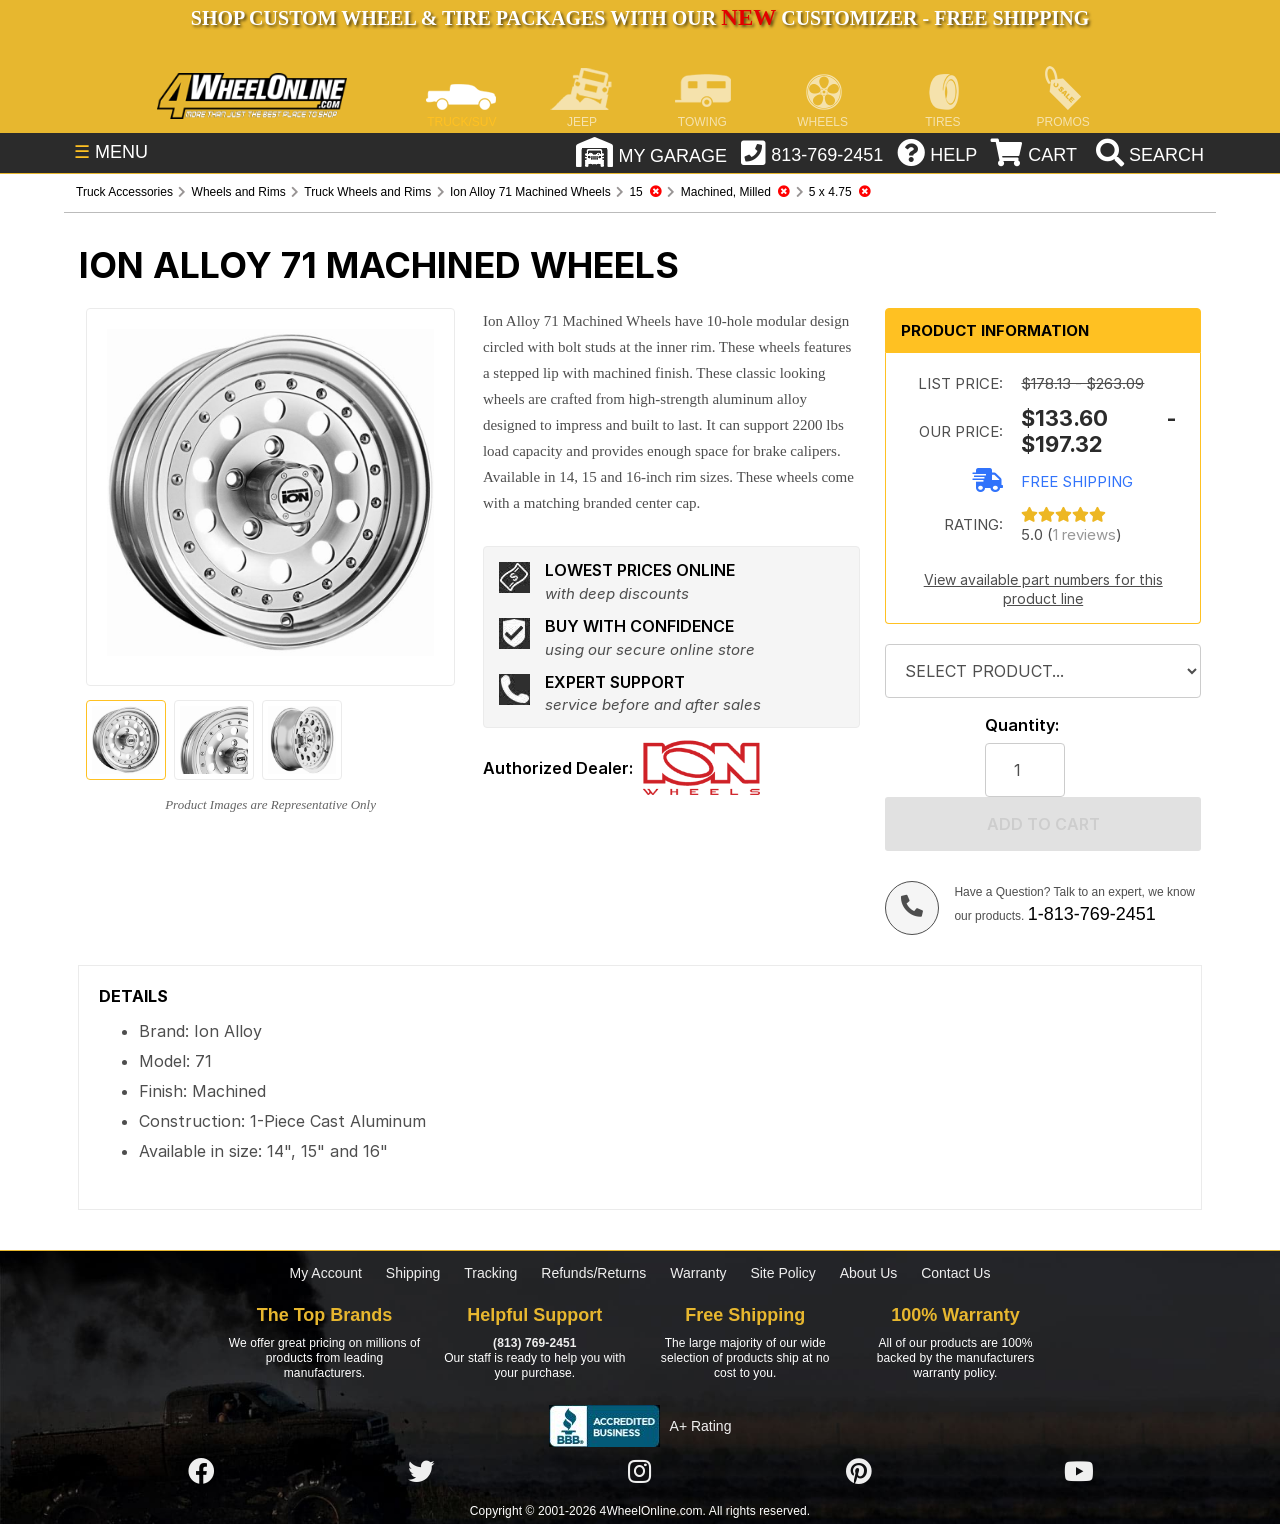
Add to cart (1043, 824)
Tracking (490, 1273)
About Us (869, 1273)
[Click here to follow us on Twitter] (421, 1472)
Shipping (413, 1273)
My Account (326, 1273)
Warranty (698, 1273)
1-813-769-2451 (1092, 914)
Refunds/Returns (593, 1273)
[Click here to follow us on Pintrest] (859, 1472)
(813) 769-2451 (534, 1343)
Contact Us (955, 1273)
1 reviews (1084, 534)
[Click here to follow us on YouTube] (1079, 1472)
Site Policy (782, 1273)
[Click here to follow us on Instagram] (640, 1472)
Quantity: (1022, 725)
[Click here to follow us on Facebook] (201, 1472)
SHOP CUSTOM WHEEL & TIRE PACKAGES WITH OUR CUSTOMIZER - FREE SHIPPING (640, 18)
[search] (1147, 155)
